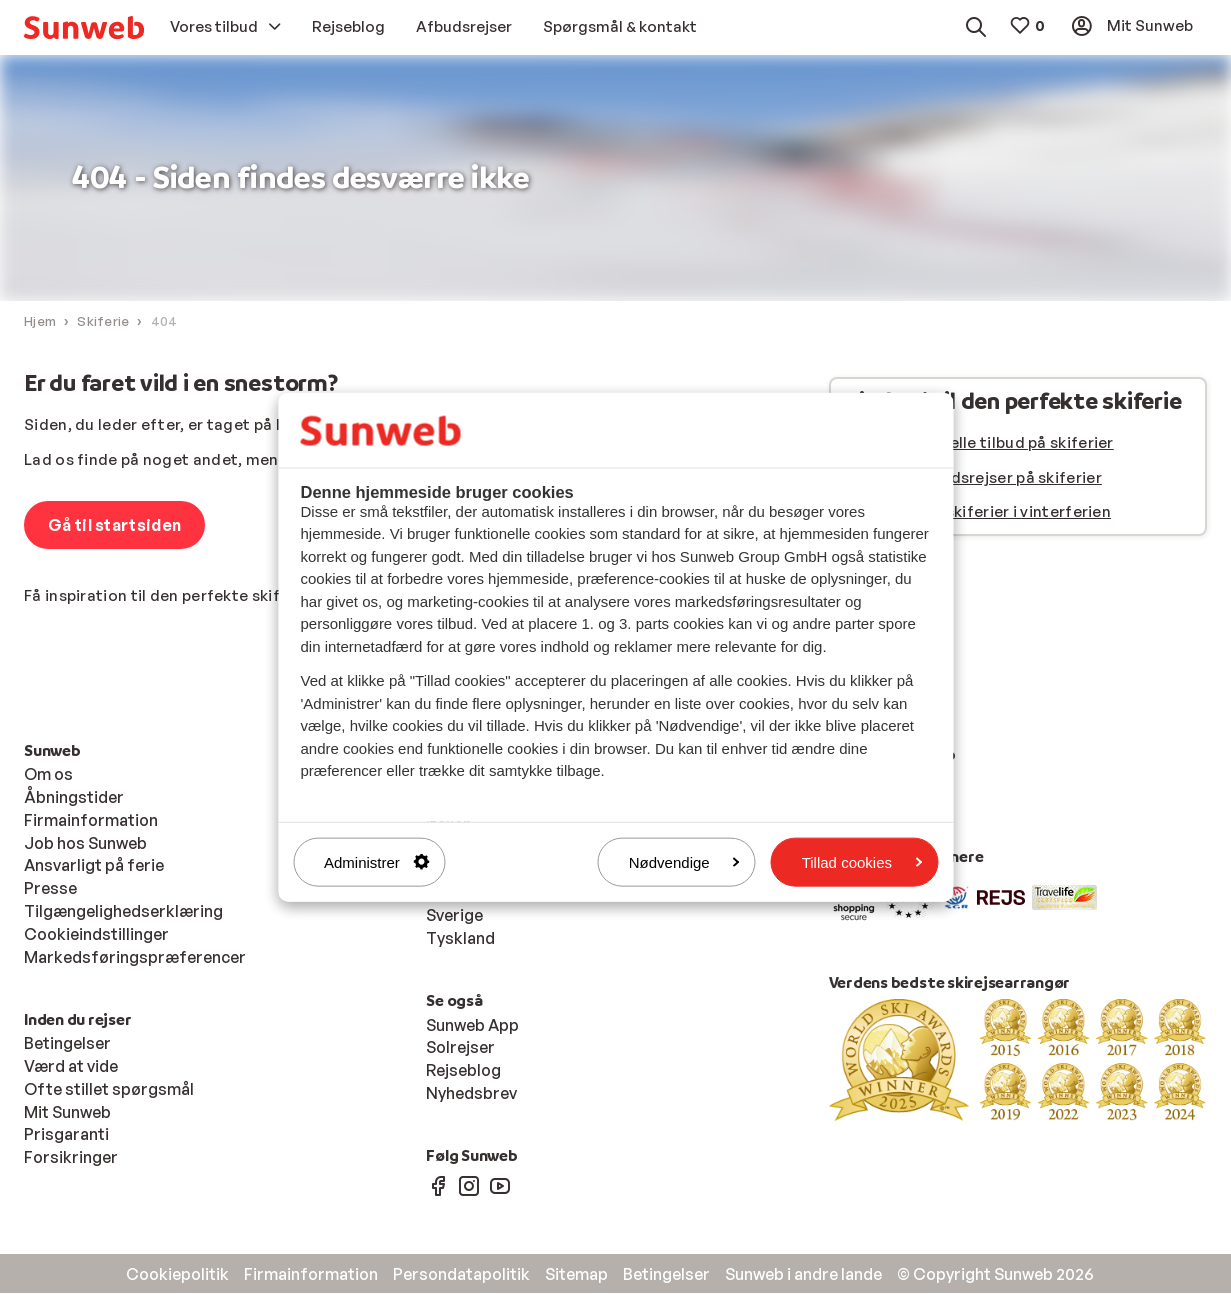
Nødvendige (684, 861)
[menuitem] (84, 27)
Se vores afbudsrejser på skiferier (974, 478)
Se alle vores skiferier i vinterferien (979, 512)
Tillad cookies (862, 861)
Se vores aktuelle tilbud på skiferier (980, 443)
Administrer (377, 861)
